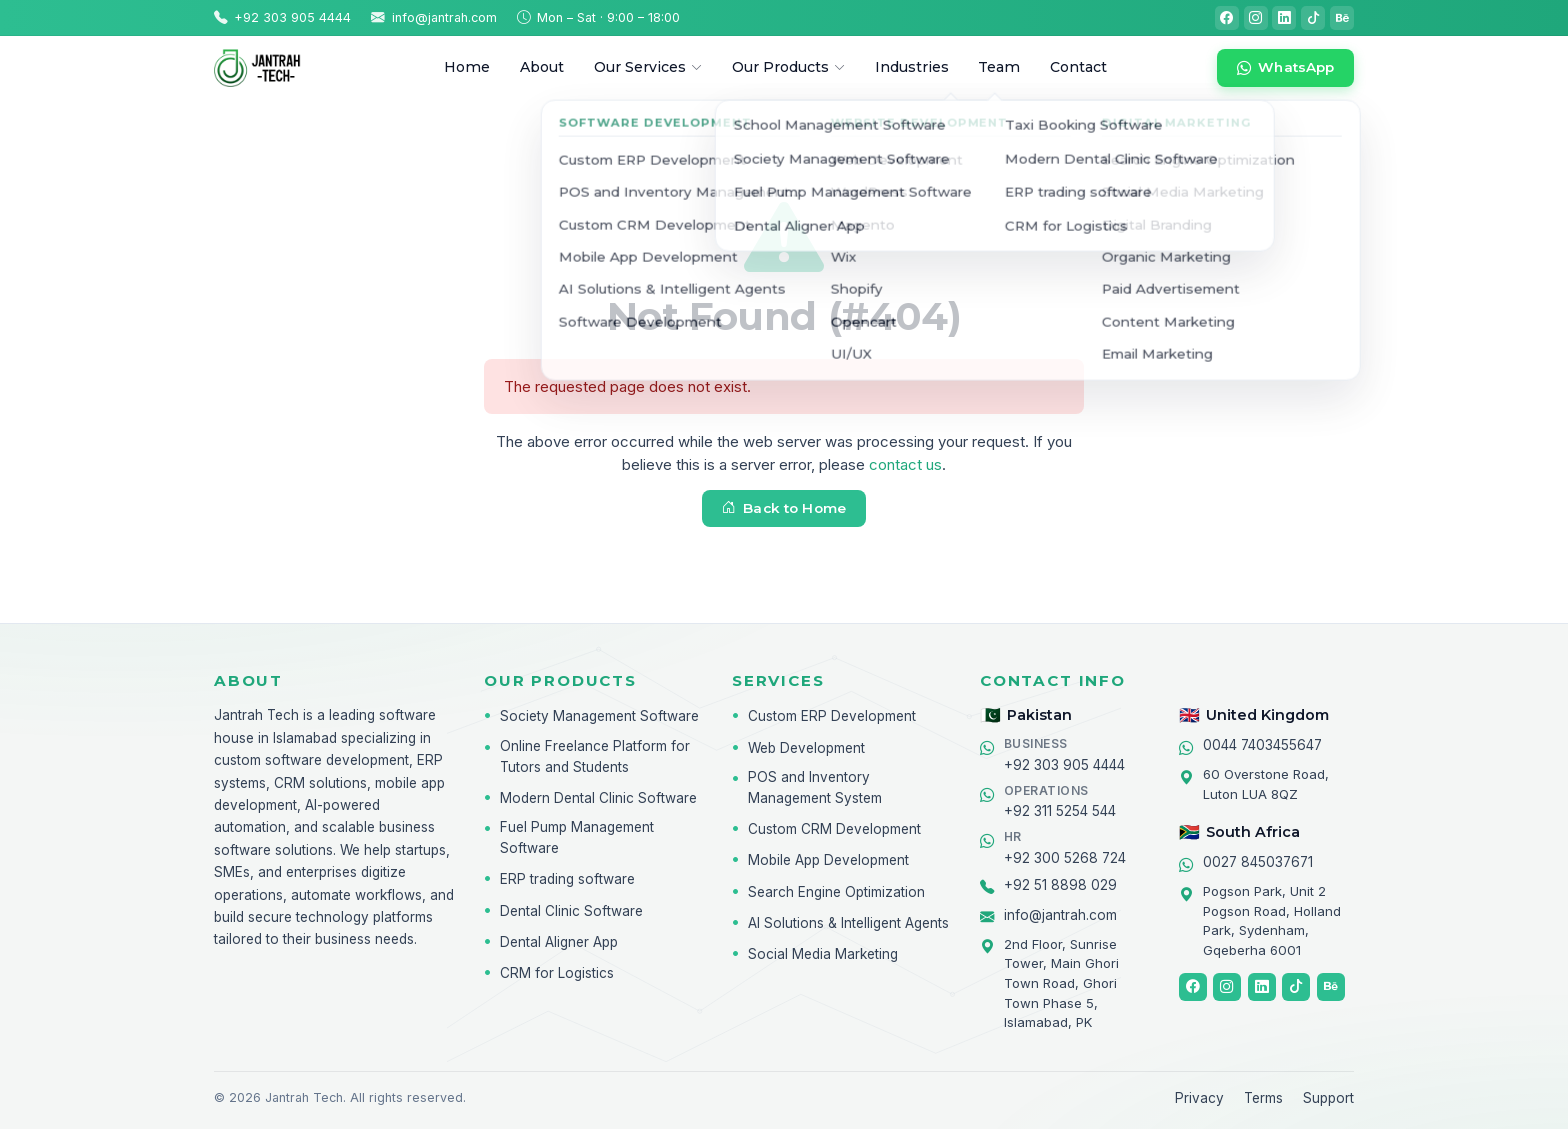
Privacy (1199, 1098)
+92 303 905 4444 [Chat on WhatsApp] (1064, 754)
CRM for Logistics (557, 973)
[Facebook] (1227, 18)
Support (1328, 1098)
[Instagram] (1256, 18)
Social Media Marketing (823, 954)
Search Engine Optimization (836, 892)
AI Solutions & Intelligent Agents (848, 923)
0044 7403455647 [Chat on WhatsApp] (1262, 745)
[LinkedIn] (1284, 18)
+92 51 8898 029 (1060, 885)
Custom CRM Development (834, 829)
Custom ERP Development (832, 716)
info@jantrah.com (1060, 915)
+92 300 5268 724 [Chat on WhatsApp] (1065, 847)
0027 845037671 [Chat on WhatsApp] (1258, 862)
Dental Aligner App (559, 942)
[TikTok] (1313, 18)
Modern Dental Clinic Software (598, 798)
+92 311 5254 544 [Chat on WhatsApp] (1060, 801)
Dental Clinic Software (571, 911)
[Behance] (1342, 18)
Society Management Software (599, 716)
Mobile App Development (828, 860)
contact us (905, 464)
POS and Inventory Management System (815, 787)
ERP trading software (567, 879)
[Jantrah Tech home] (274, 68)
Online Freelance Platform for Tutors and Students (595, 756)
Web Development (806, 748)
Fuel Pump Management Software (577, 837)
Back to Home (784, 508)
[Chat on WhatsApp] (1285, 68)
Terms (1263, 1098)
